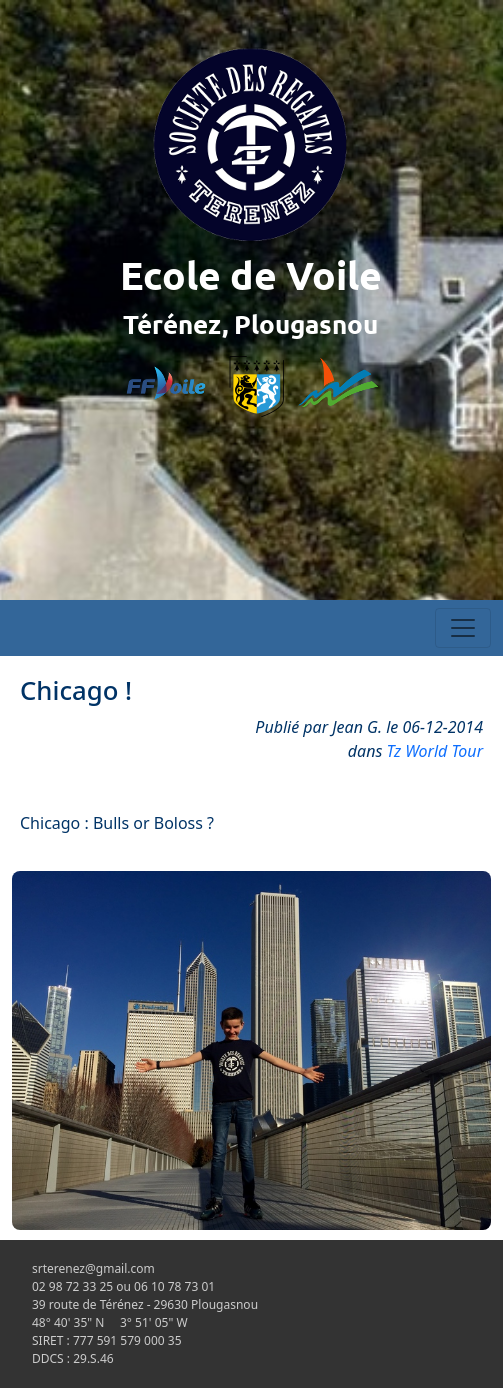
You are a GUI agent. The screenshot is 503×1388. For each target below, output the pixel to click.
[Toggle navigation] (463, 628)
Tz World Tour (435, 751)
